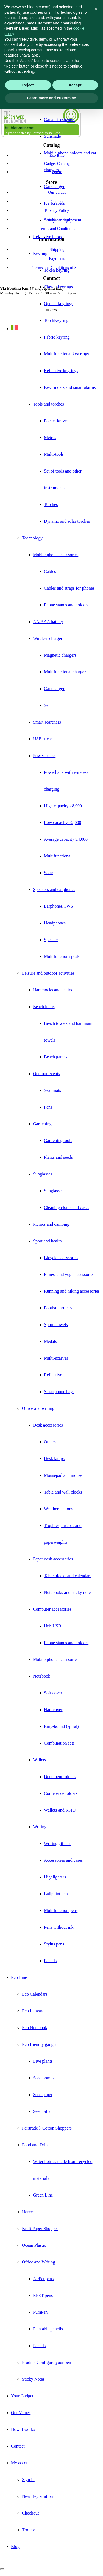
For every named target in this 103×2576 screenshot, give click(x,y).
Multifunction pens (60, 1910)
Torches (51, 504)
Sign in (28, 2479)
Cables (50, 571)
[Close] (2, 2569)
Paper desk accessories (53, 1559)
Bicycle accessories (61, 1257)
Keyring (40, 253)
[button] (95, 8)
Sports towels (56, 1324)
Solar (48, 872)
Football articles (58, 1308)
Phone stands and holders (66, 605)
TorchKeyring (56, 320)
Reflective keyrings (61, 370)
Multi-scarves (56, 1358)
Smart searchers (47, 722)
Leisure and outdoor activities (48, 973)
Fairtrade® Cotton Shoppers (47, 2128)
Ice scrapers (54, 203)
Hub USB (52, 1626)
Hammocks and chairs (52, 990)
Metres (50, 437)
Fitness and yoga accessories (69, 1274)
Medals (50, 1341)
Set (46, 705)
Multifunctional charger (65, 672)
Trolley (28, 2529)
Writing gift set (57, 1843)
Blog (15, 2546)
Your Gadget (22, 2396)
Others (50, 1441)
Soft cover (53, 1693)
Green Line (43, 2195)
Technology (32, 538)
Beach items (44, 1006)
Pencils (50, 1960)
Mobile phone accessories (55, 554)
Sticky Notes (33, 2379)
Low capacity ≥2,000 (62, 822)
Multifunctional (57, 856)
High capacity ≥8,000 (63, 805)
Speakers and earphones (54, 889)
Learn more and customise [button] (51, 98)
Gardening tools (58, 1140)
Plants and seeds (58, 1157)
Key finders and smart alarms (70, 387)
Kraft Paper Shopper (40, 2228)
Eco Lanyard (33, 2011)
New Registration (37, 2496)
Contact (18, 2446)
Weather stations (58, 1508)
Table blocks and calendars (67, 1575)
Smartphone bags (59, 1391)
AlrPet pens (43, 2278)
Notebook (41, 1676)
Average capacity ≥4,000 (66, 839)
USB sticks (43, 738)
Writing (39, 1826)
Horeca (28, 2211)
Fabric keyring (57, 337)
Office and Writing (38, 2262)
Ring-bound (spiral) (61, 1726)
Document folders (60, 1776)
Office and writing (38, 1408)
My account (21, 2462)
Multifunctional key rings (66, 353)
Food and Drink (36, 2144)
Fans (48, 1107)
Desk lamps (54, 1458)
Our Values (20, 2412)
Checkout (30, 2513)
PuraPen (40, 2312)
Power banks (44, 755)
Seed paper (42, 2094)
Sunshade (52, 136)
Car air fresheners (59, 119)
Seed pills (41, 2111)
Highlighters (55, 1877)
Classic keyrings (58, 287)
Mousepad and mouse (63, 1475)
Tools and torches (48, 404)
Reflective (53, 1375)
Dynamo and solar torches (67, 521)
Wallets (39, 1759)
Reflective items (47, 236)
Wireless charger (47, 638)
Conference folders (60, 1793)
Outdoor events (46, 1073)
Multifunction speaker (63, 956)
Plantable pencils (48, 2329)
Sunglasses (42, 1174)
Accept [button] (75, 85)
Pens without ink (59, 1927)
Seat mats (52, 1090)
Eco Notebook (34, 2027)
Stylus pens (54, 1944)
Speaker (51, 939)
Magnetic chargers (60, 655)
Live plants (43, 2061)
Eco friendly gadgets (40, 2044)
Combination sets (59, 1743)
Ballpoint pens (56, 1893)
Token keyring (56, 270)
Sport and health (47, 1241)
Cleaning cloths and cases (66, 1207)
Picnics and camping (51, 1224)
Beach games (55, 1056)
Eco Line (19, 1977)
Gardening (42, 1123)
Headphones (55, 923)
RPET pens (43, 2295)
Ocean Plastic (34, 2245)
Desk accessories (48, 1425)
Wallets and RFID (60, 1810)
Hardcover (53, 1709)
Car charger (54, 186)
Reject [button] (28, 85)
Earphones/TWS (58, 906)
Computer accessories (52, 1609)
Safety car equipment (62, 220)
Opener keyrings (58, 303)
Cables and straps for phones (69, 588)
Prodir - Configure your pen (46, 2362)
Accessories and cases (63, 1860)
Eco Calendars (35, 1994)
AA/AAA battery (48, 621)
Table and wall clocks (63, 1492)
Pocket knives (56, 420)
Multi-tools (54, 454)
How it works (23, 2429)
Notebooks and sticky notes (68, 1592)
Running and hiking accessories (72, 1291)
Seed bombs (43, 2078)
